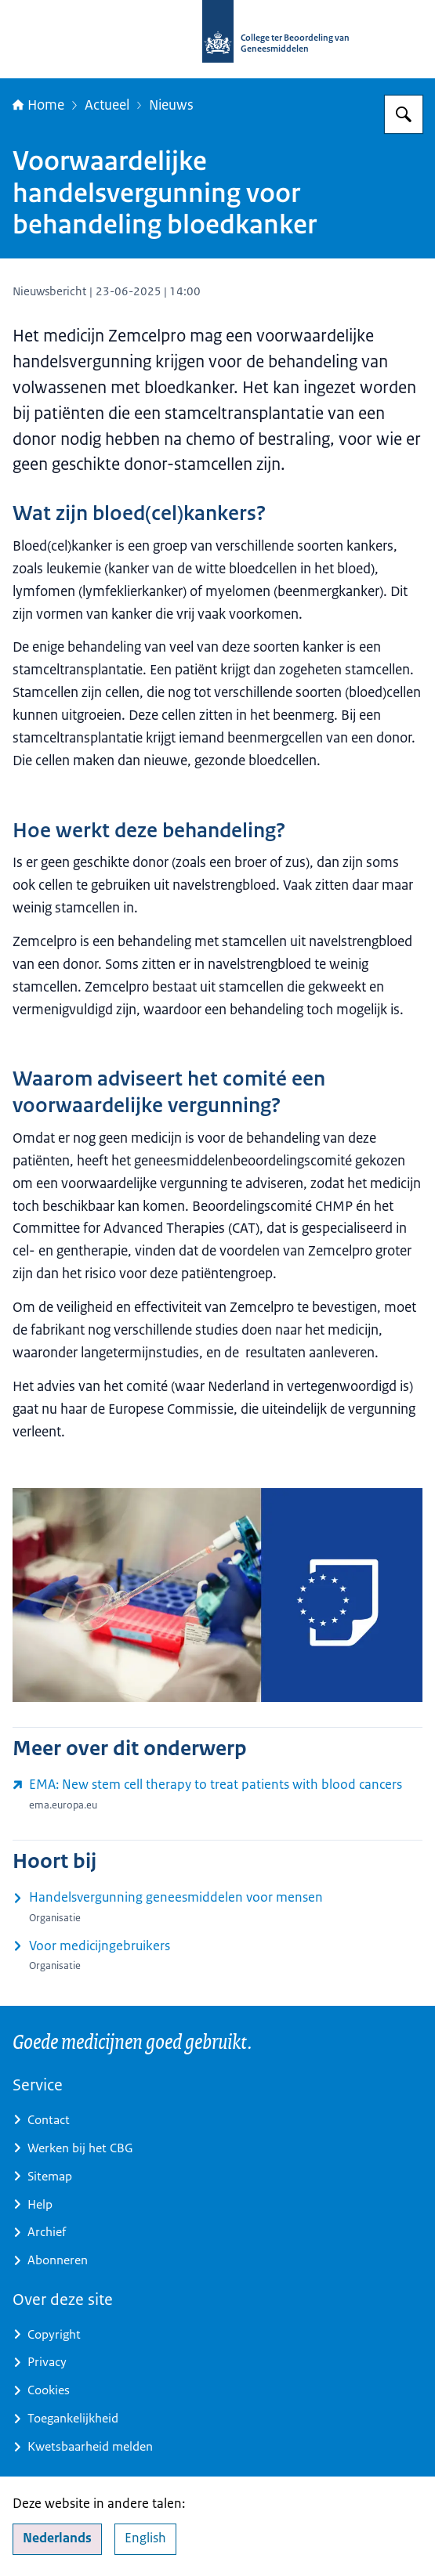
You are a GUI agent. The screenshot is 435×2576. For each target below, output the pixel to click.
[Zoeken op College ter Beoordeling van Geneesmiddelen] (403, 114)
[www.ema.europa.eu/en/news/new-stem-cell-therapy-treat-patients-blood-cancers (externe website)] (217, 1795)
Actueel (107, 105)
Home (38, 105)
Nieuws (171, 105)
